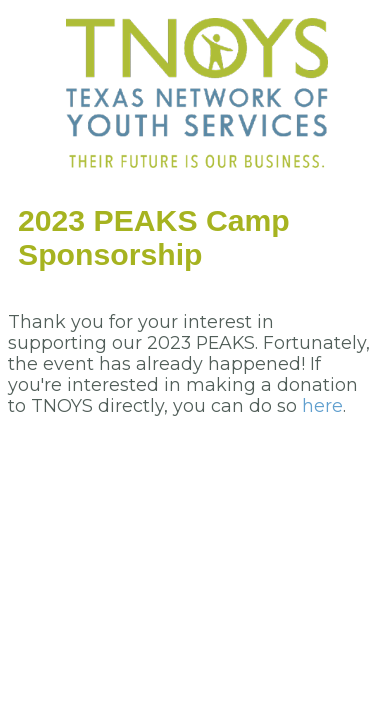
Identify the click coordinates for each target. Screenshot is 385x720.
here (322, 405)
